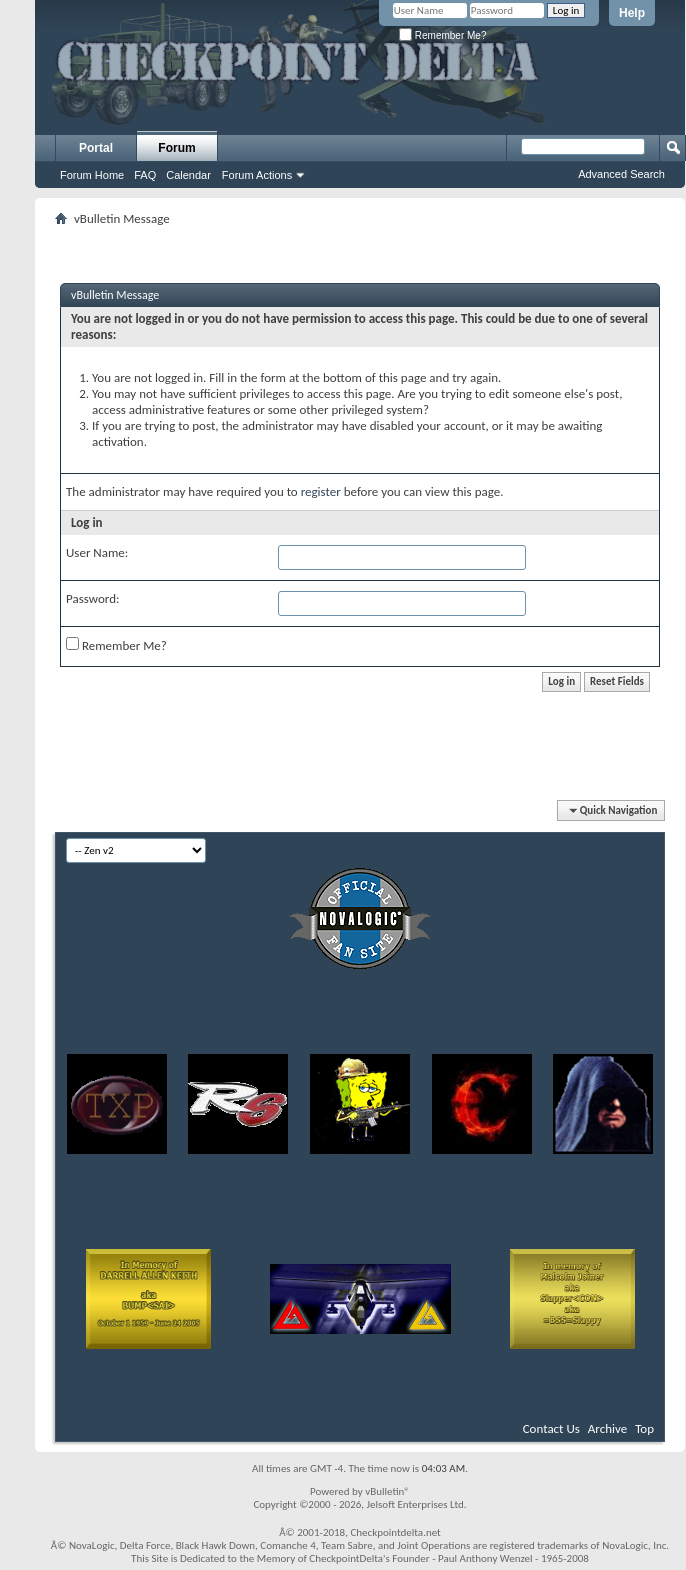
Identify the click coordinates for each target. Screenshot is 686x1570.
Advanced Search (621, 174)
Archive (607, 1428)
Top (644, 1428)
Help (632, 13)
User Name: (97, 552)
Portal (96, 148)
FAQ (145, 175)
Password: (92, 598)
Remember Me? (442, 35)
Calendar (188, 175)
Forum (176, 148)
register (321, 491)
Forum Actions (257, 175)
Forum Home (92, 175)
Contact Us (551, 1428)
